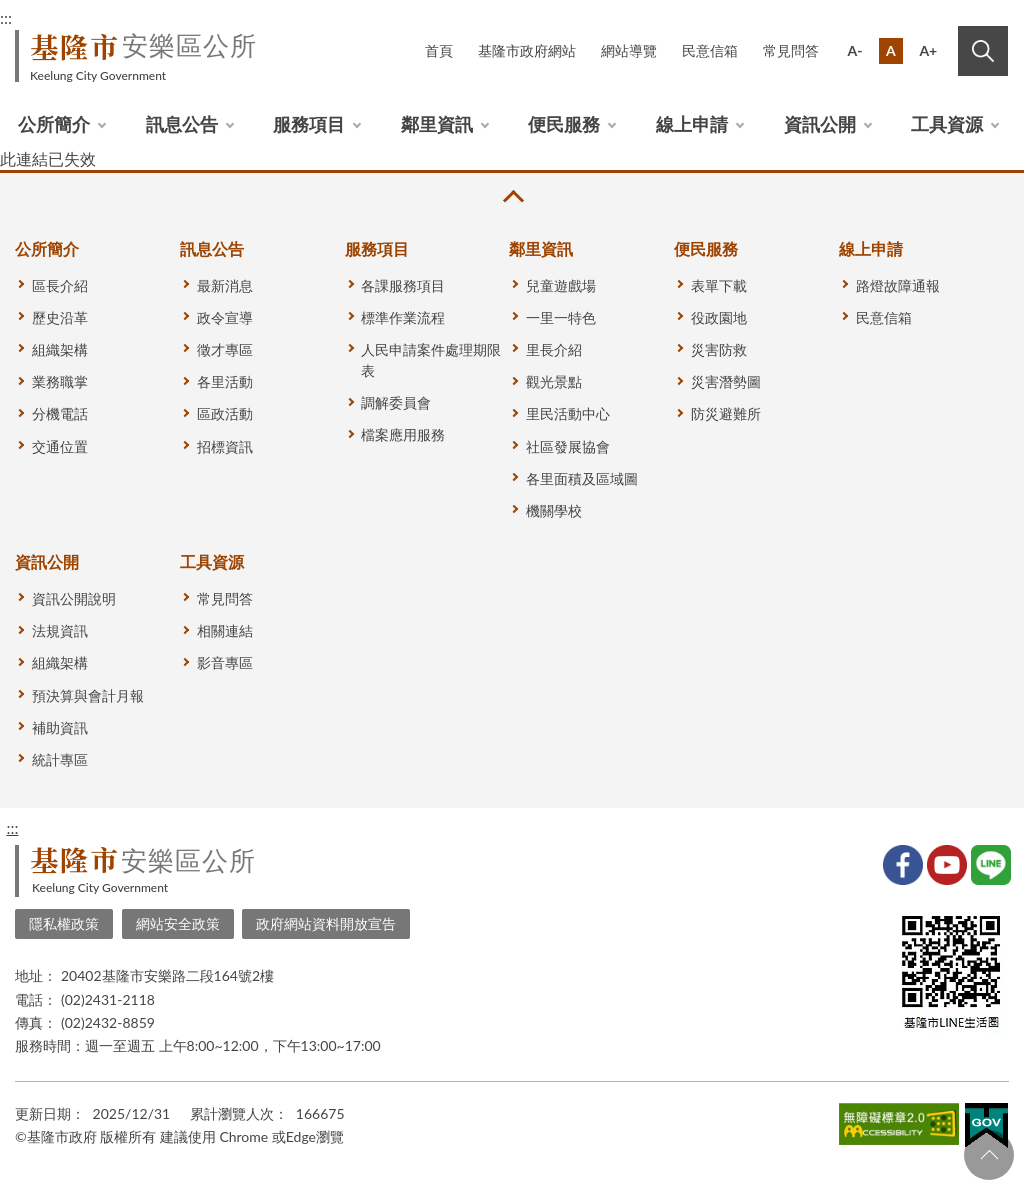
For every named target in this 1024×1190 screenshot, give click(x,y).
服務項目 (309, 124)
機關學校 (554, 510)
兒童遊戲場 (561, 285)
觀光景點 (554, 381)
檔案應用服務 (403, 434)
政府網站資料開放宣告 (326, 923)
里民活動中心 (568, 413)
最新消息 (225, 285)
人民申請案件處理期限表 (431, 360)
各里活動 (225, 381)
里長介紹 (554, 349)
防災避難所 (726, 413)
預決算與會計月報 (88, 695)
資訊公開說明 (74, 598)
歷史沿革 (60, 317)
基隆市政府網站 (527, 50)
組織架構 (60, 349)
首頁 (439, 50)
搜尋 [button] (983, 51)
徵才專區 (225, 349)
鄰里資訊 (437, 124)
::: (12, 827)
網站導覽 (629, 50)
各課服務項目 (403, 285)
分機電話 (60, 413)
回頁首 (989, 1155)
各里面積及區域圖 (582, 478)
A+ (928, 50)
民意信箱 (710, 50)
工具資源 (947, 124)
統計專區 (60, 759)
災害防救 (719, 349)
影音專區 (225, 662)
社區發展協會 (568, 446)
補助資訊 (60, 727)
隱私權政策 (64, 923)
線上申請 (692, 124)
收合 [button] (512, 196)
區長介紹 (60, 285)
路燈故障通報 (898, 285)
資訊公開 (820, 124)
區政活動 (225, 413)
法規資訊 (60, 630)
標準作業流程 (403, 317)
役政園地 (719, 317)
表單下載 (719, 285)
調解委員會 (396, 402)
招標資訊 (225, 446)
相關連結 (225, 630)
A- (855, 50)
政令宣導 (225, 317)
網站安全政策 (178, 923)
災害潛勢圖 (726, 381)
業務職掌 (60, 381)
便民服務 (564, 124)
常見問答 (791, 50)
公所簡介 (54, 124)
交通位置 (60, 446)
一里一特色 (561, 317)
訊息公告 (182, 124)
